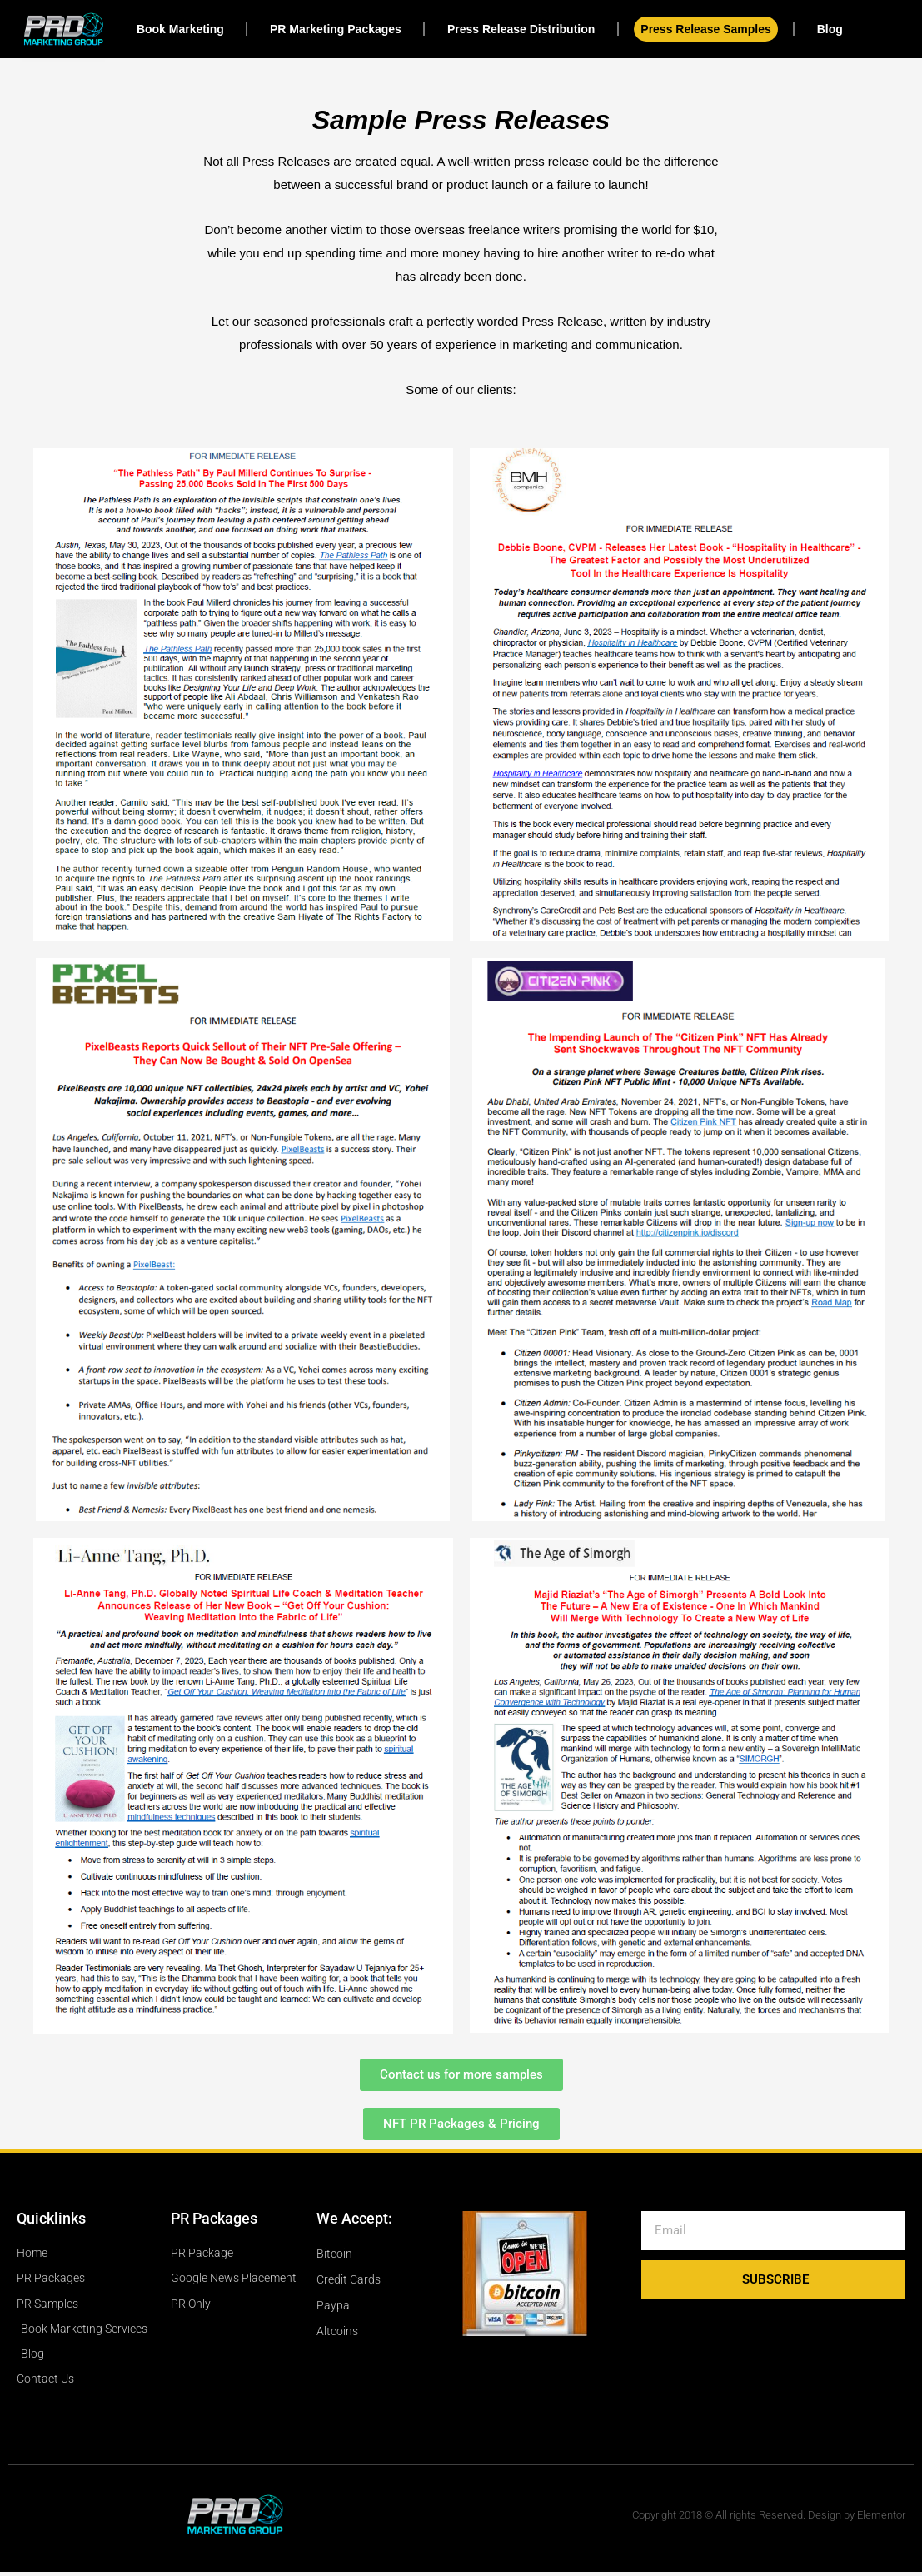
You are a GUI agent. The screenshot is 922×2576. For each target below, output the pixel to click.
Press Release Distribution (521, 29)
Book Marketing (180, 29)
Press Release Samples (705, 29)
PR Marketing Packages (335, 29)
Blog (830, 29)
